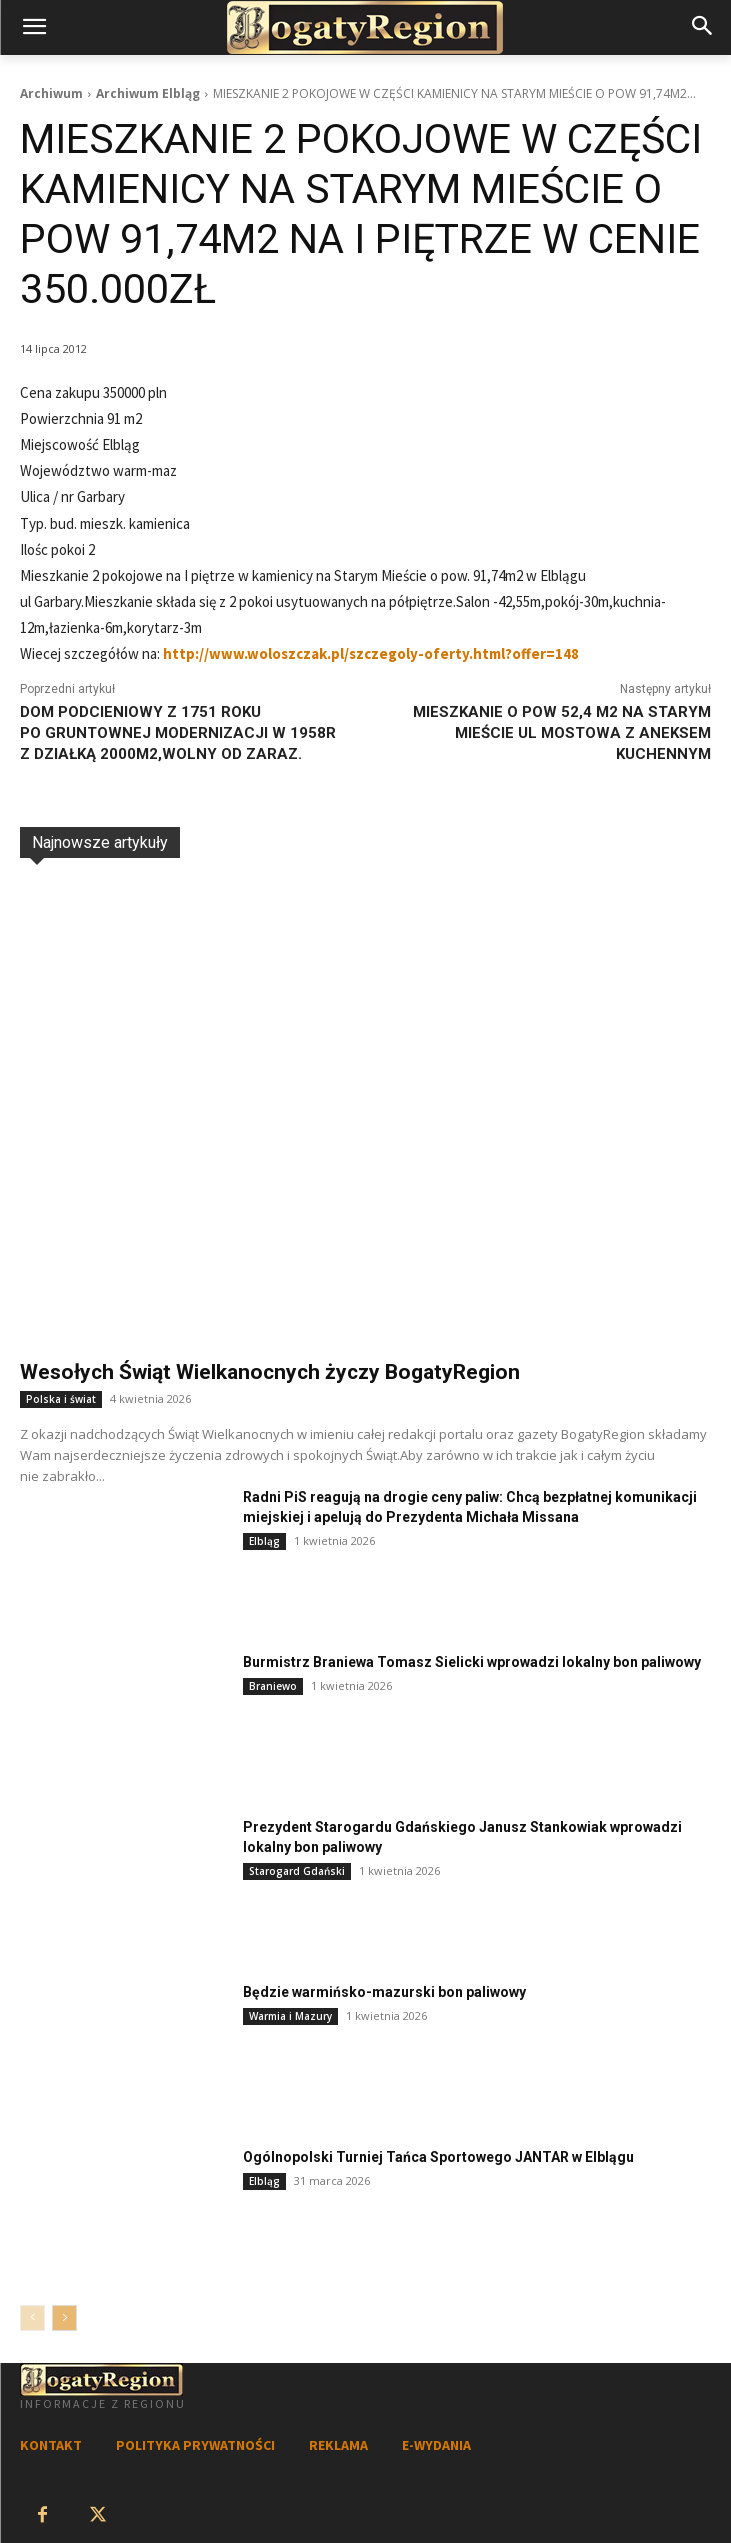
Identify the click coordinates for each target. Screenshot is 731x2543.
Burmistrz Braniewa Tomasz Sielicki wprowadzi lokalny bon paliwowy (472, 1662)
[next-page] (64, 2318)
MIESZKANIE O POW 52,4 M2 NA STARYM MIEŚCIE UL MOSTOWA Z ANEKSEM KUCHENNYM (562, 733)
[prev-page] (32, 2318)
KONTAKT (51, 2445)
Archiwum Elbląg (148, 93)
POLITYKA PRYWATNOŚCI (195, 2445)
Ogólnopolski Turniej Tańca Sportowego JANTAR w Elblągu (438, 2157)
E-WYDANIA (436, 2445)
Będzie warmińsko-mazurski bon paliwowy (384, 1992)
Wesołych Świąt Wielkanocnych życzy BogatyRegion (270, 1372)
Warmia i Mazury (290, 2016)
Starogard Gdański (297, 1871)
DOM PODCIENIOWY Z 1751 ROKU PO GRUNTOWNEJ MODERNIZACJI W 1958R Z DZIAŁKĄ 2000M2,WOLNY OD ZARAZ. (178, 733)
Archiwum (51, 93)
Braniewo (273, 1686)
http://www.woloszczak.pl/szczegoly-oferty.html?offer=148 (371, 653)
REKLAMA (338, 2445)
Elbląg (264, 1541)
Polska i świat (61, 1399)
